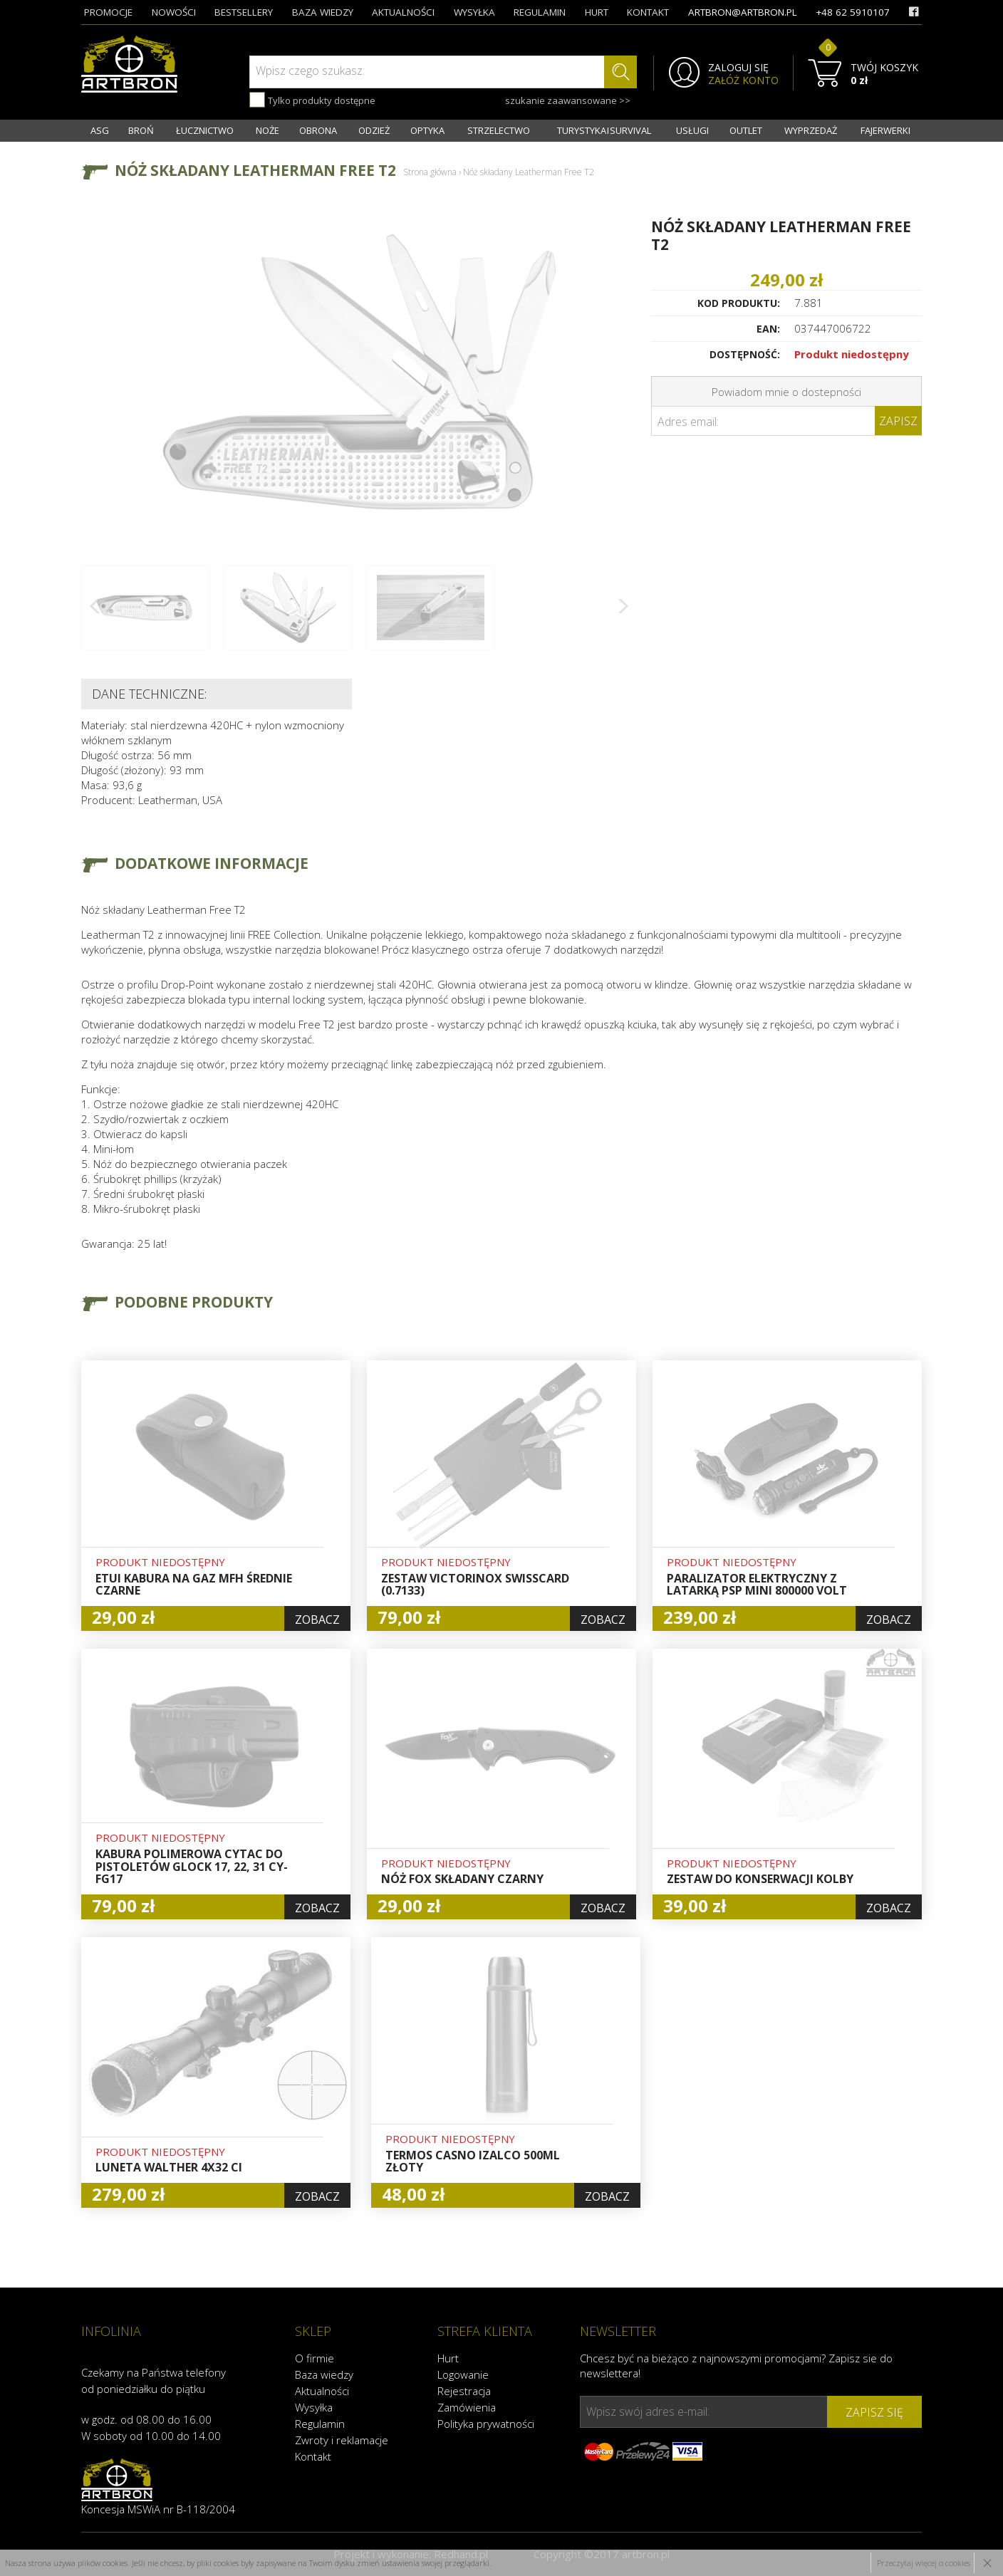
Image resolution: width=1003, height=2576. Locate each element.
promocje (108, 12)
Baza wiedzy (324, 2374)
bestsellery (243, 12)
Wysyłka (314, 2407)
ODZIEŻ (374, 130)
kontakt (648, 12)
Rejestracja (464, 2391)
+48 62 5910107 (853, 12)
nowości (174, 12)
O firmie (314, 2358)
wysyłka (474, 12)
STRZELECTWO (498, 130)
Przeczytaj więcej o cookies (923, 2562)
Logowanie (463, 2374)
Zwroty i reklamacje (341, 2440)
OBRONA (318, 130)
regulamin (540, 12)
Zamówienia (466, 2407)
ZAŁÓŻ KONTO (743, 80)
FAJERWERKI (885, 130)
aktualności (403, 12)
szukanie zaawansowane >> (567, 100)
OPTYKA (427, 130)
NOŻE (267, 130)
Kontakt (313, 2456)
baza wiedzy (322, 12)
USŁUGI (692, 130)
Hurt (448, 2358)
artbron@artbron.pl (742, 12)
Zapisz (898, 421)
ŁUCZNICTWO (205, 130)
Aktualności (322, 2391)
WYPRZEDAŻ (810, 130)
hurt (596, 12)
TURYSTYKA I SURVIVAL (604, 130)
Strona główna (430, 172)
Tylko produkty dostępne (312, 100)
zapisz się (874, 2412)
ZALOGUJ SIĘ (738, 67)
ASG (99, 130)
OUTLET (745, 130)
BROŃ (141, 130)
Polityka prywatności (485, 2423)
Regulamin (320, 2423)
